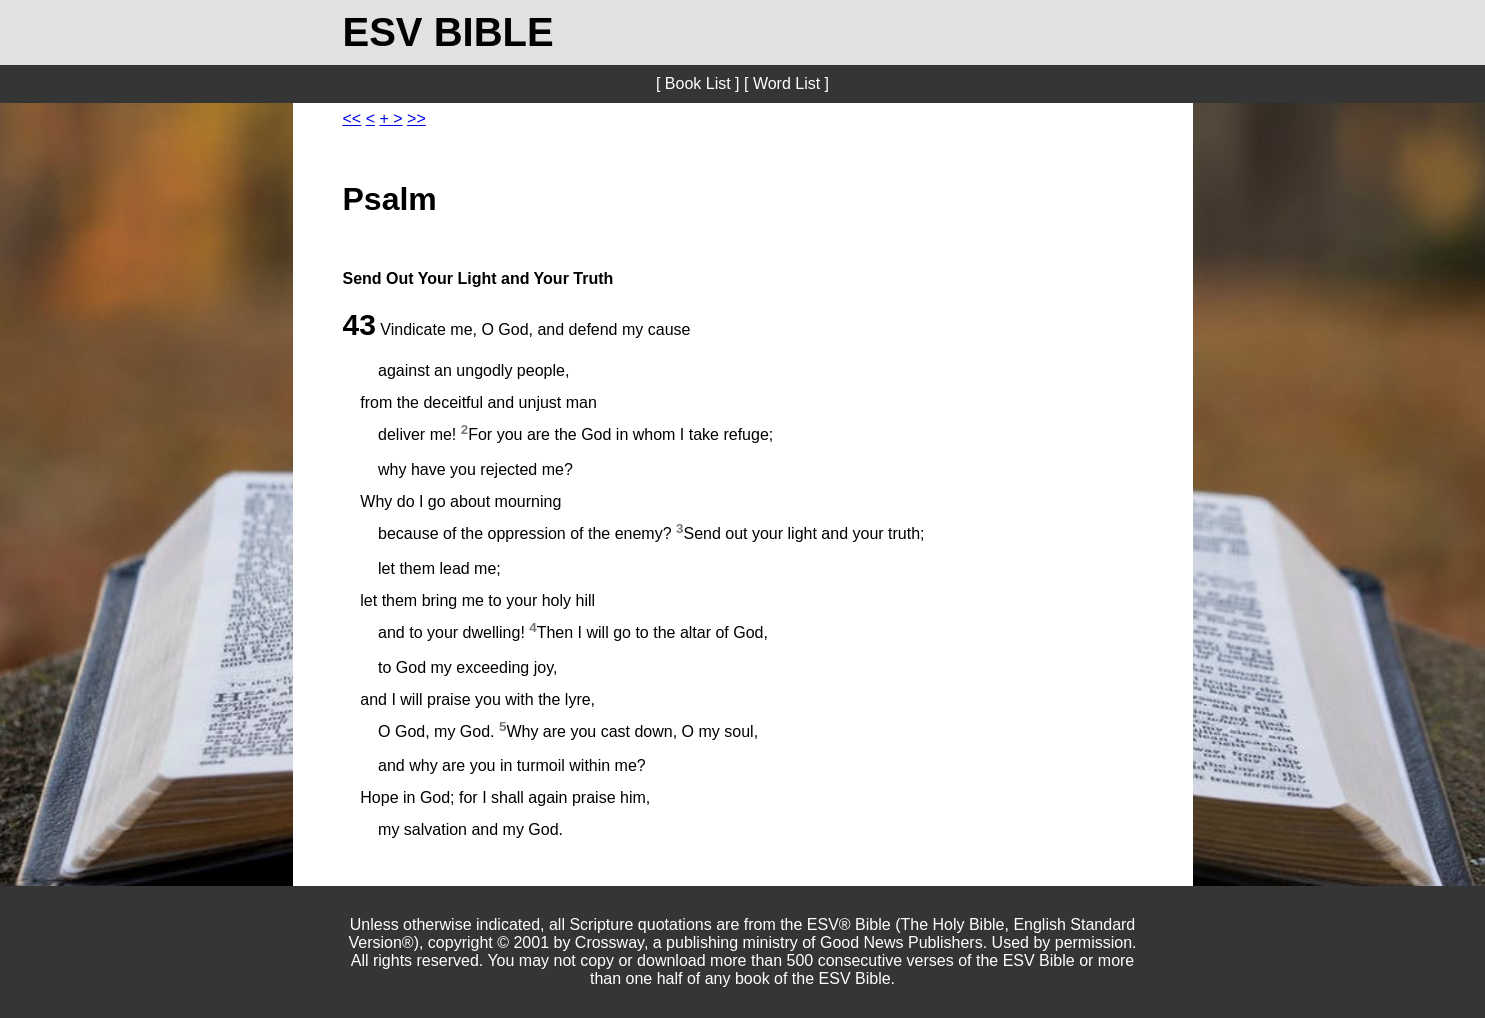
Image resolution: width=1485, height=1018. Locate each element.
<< (352, 118)
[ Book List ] (698, 83)
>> (416, 118)
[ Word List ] (786, 83)
